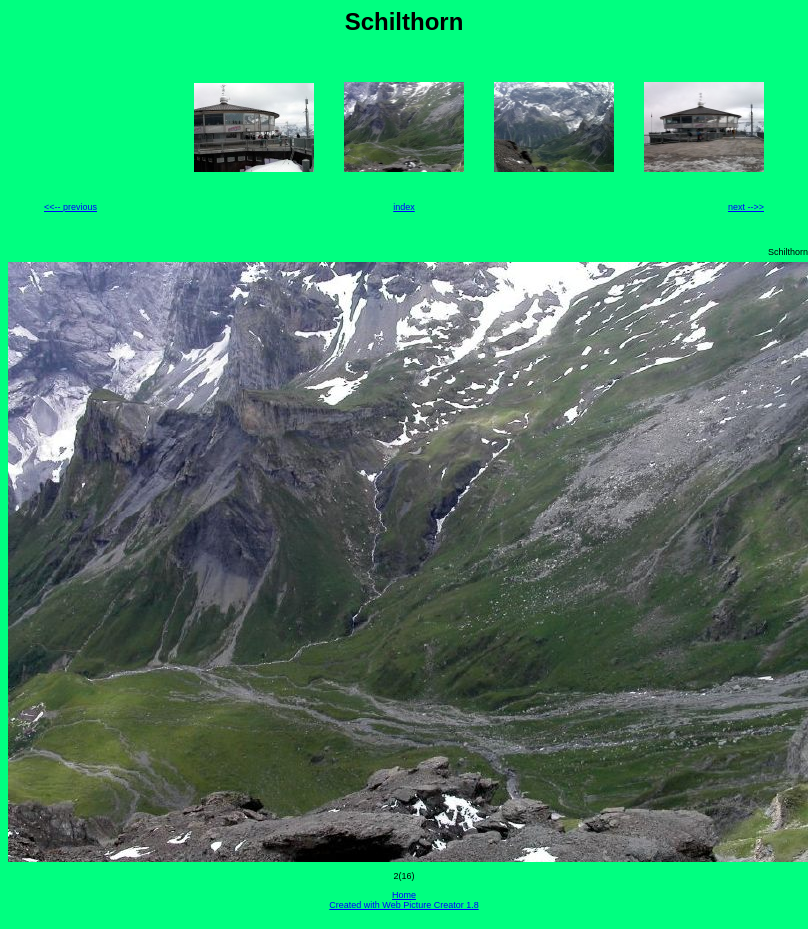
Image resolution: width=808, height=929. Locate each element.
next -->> (746, 207)
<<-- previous (70, 207)
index (404, 207)
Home (404, 895)
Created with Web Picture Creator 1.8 (403, 905)
